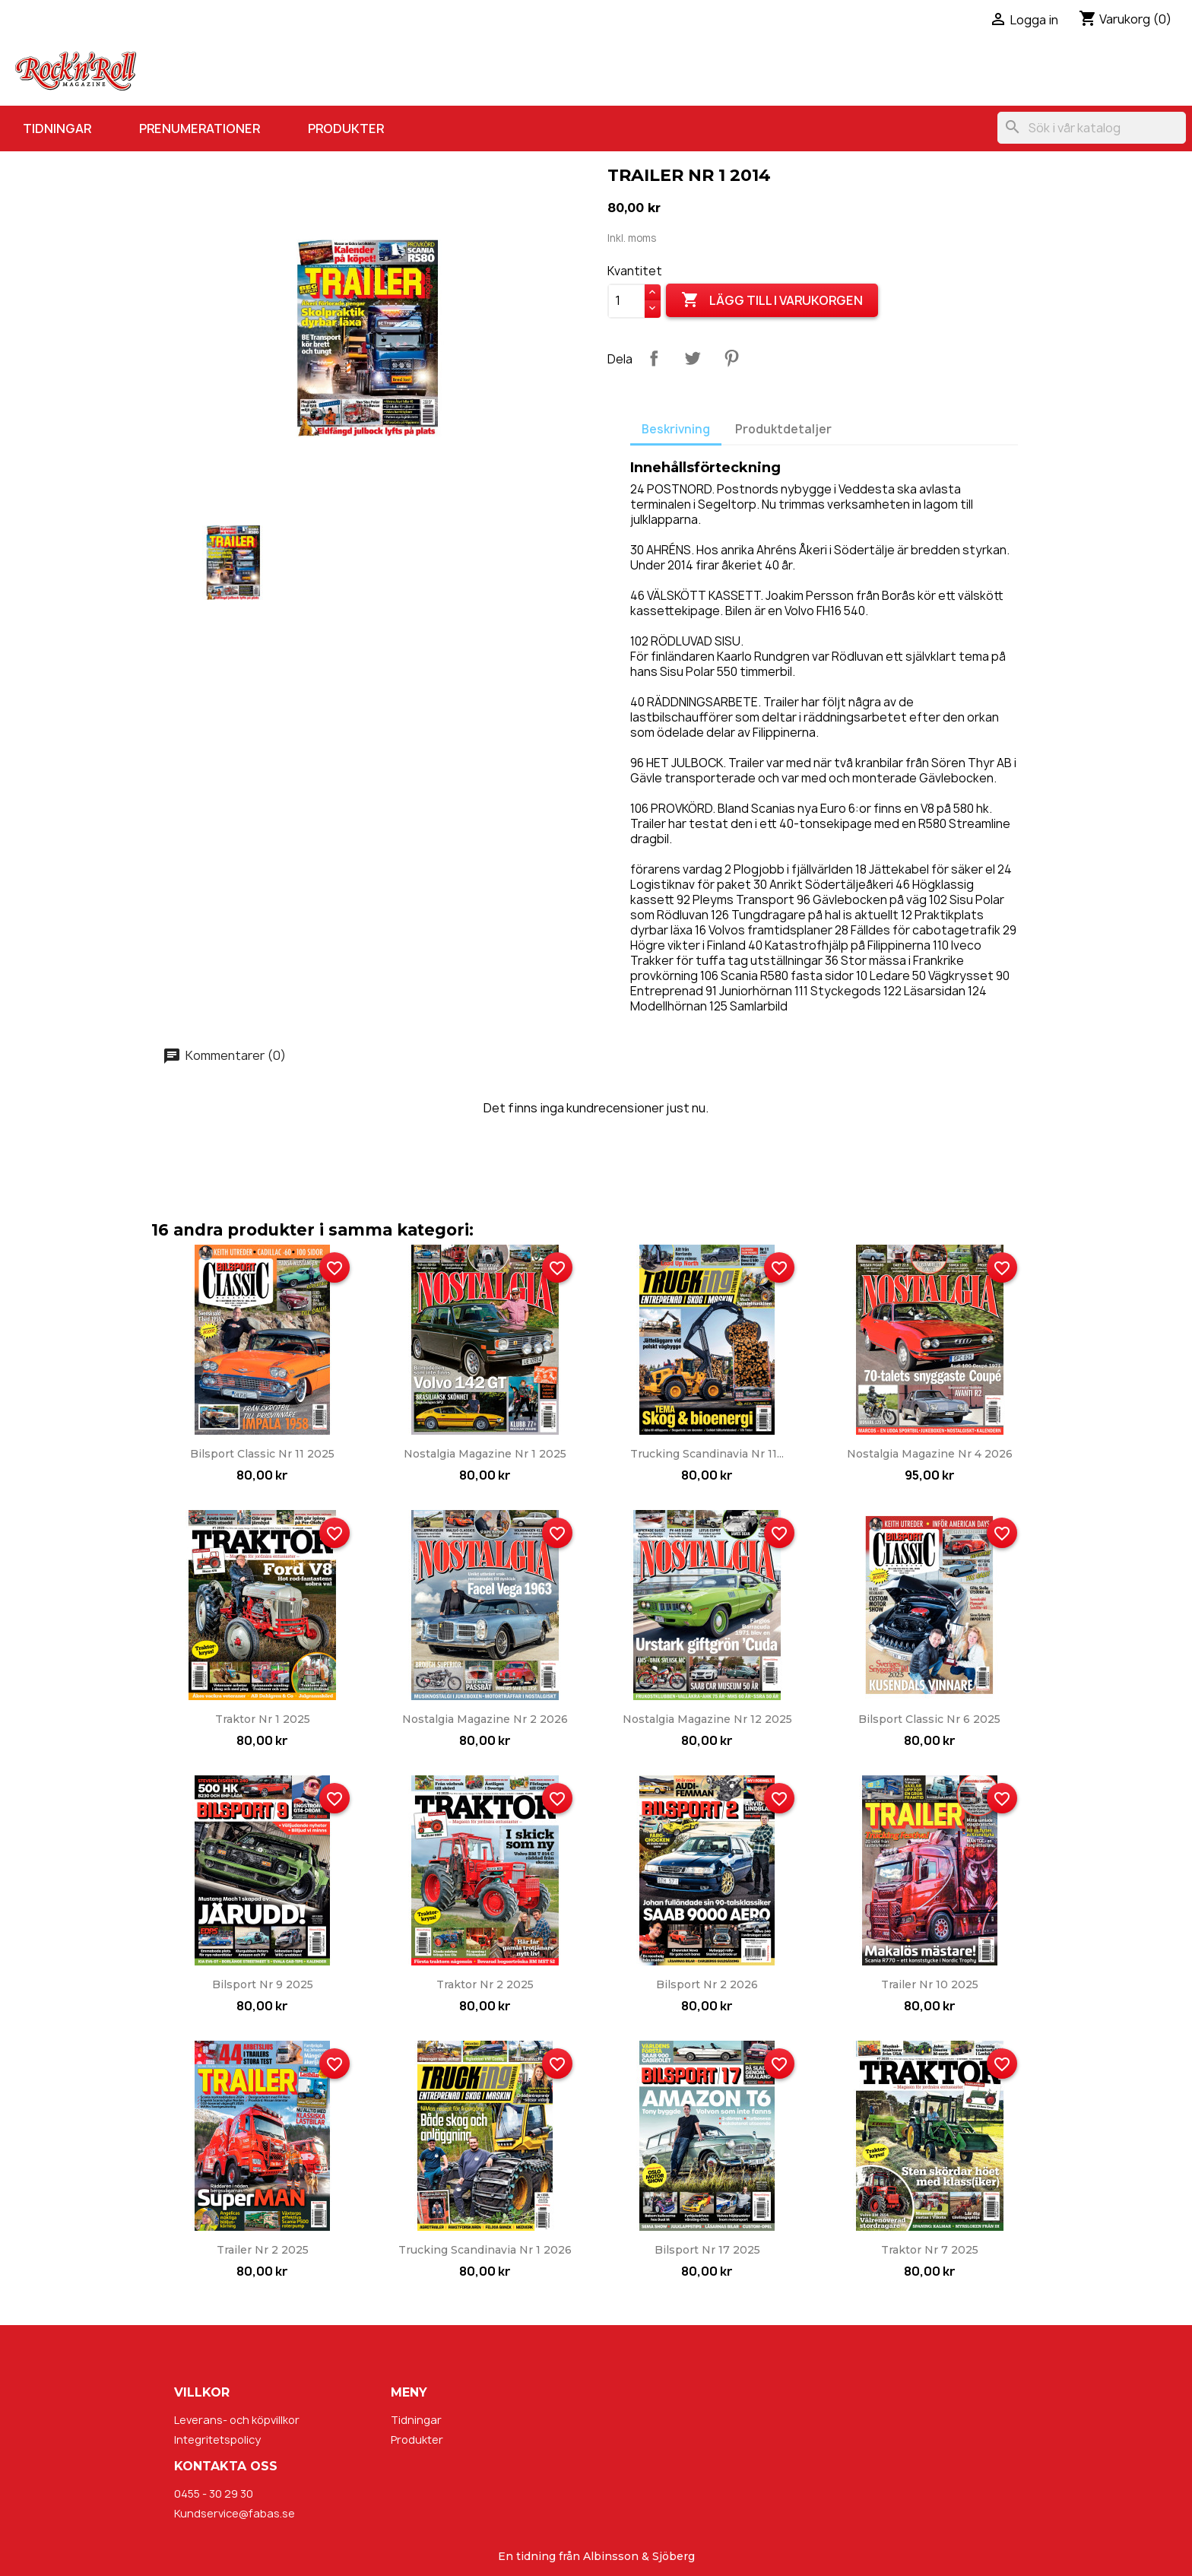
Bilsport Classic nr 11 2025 (262, 1454)
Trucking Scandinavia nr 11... (707, 1454)
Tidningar (57, 128)
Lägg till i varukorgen (772, 300)
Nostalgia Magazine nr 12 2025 (707, 1719)
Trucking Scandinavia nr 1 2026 (485, 2250)
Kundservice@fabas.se (234, 2513)
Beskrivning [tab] (676, 429)
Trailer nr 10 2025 (929, 1984)
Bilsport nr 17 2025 (707, 2250)
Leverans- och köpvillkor (237, 2420)
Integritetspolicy (217, 2439)
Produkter (346, 128)
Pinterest (731, 358)
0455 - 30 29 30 (213, 2493)
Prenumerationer (199, 128)
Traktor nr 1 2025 (262, 1719)
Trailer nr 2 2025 (263, 2250)
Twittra (692, 358)
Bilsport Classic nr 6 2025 (929, 1719)
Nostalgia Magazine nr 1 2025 (485, 1454)
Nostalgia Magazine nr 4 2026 (930, 1454)
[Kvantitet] (626, 301)
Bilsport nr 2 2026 (707, 1984)
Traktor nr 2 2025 (485, 1984)
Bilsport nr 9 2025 (262, 1984)
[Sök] (1091, 128)
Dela (654, 358)
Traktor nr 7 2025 (929, 2250)
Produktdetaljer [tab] (783, 429)
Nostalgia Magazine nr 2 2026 (485, 1719)
